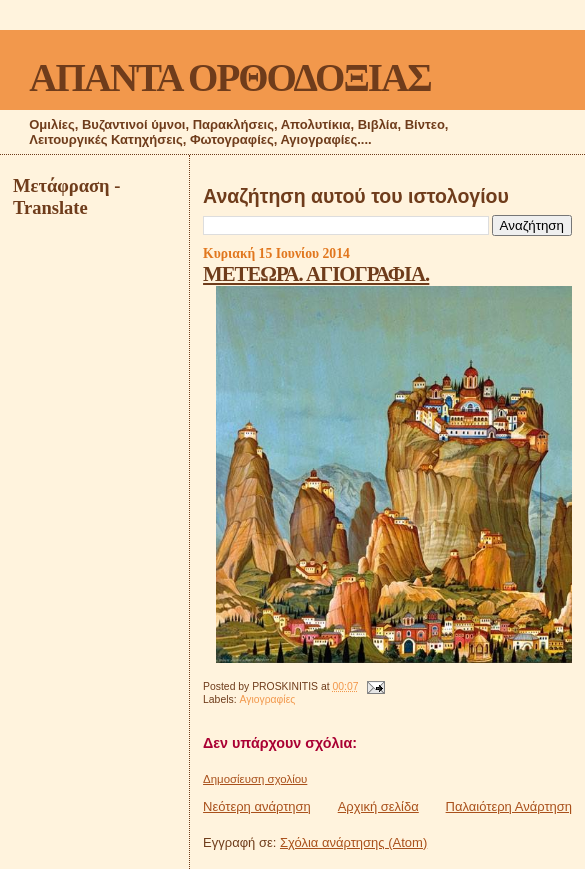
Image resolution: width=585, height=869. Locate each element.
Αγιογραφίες (267, 699)
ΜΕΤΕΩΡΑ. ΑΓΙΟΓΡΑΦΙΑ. (316, 273)
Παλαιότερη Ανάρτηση (509, 806)
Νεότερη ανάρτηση (257, 806)
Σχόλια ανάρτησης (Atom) (353, 842)
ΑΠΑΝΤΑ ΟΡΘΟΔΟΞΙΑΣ (229, 77)
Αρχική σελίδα (378, 806)
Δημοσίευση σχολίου (255, 779)
